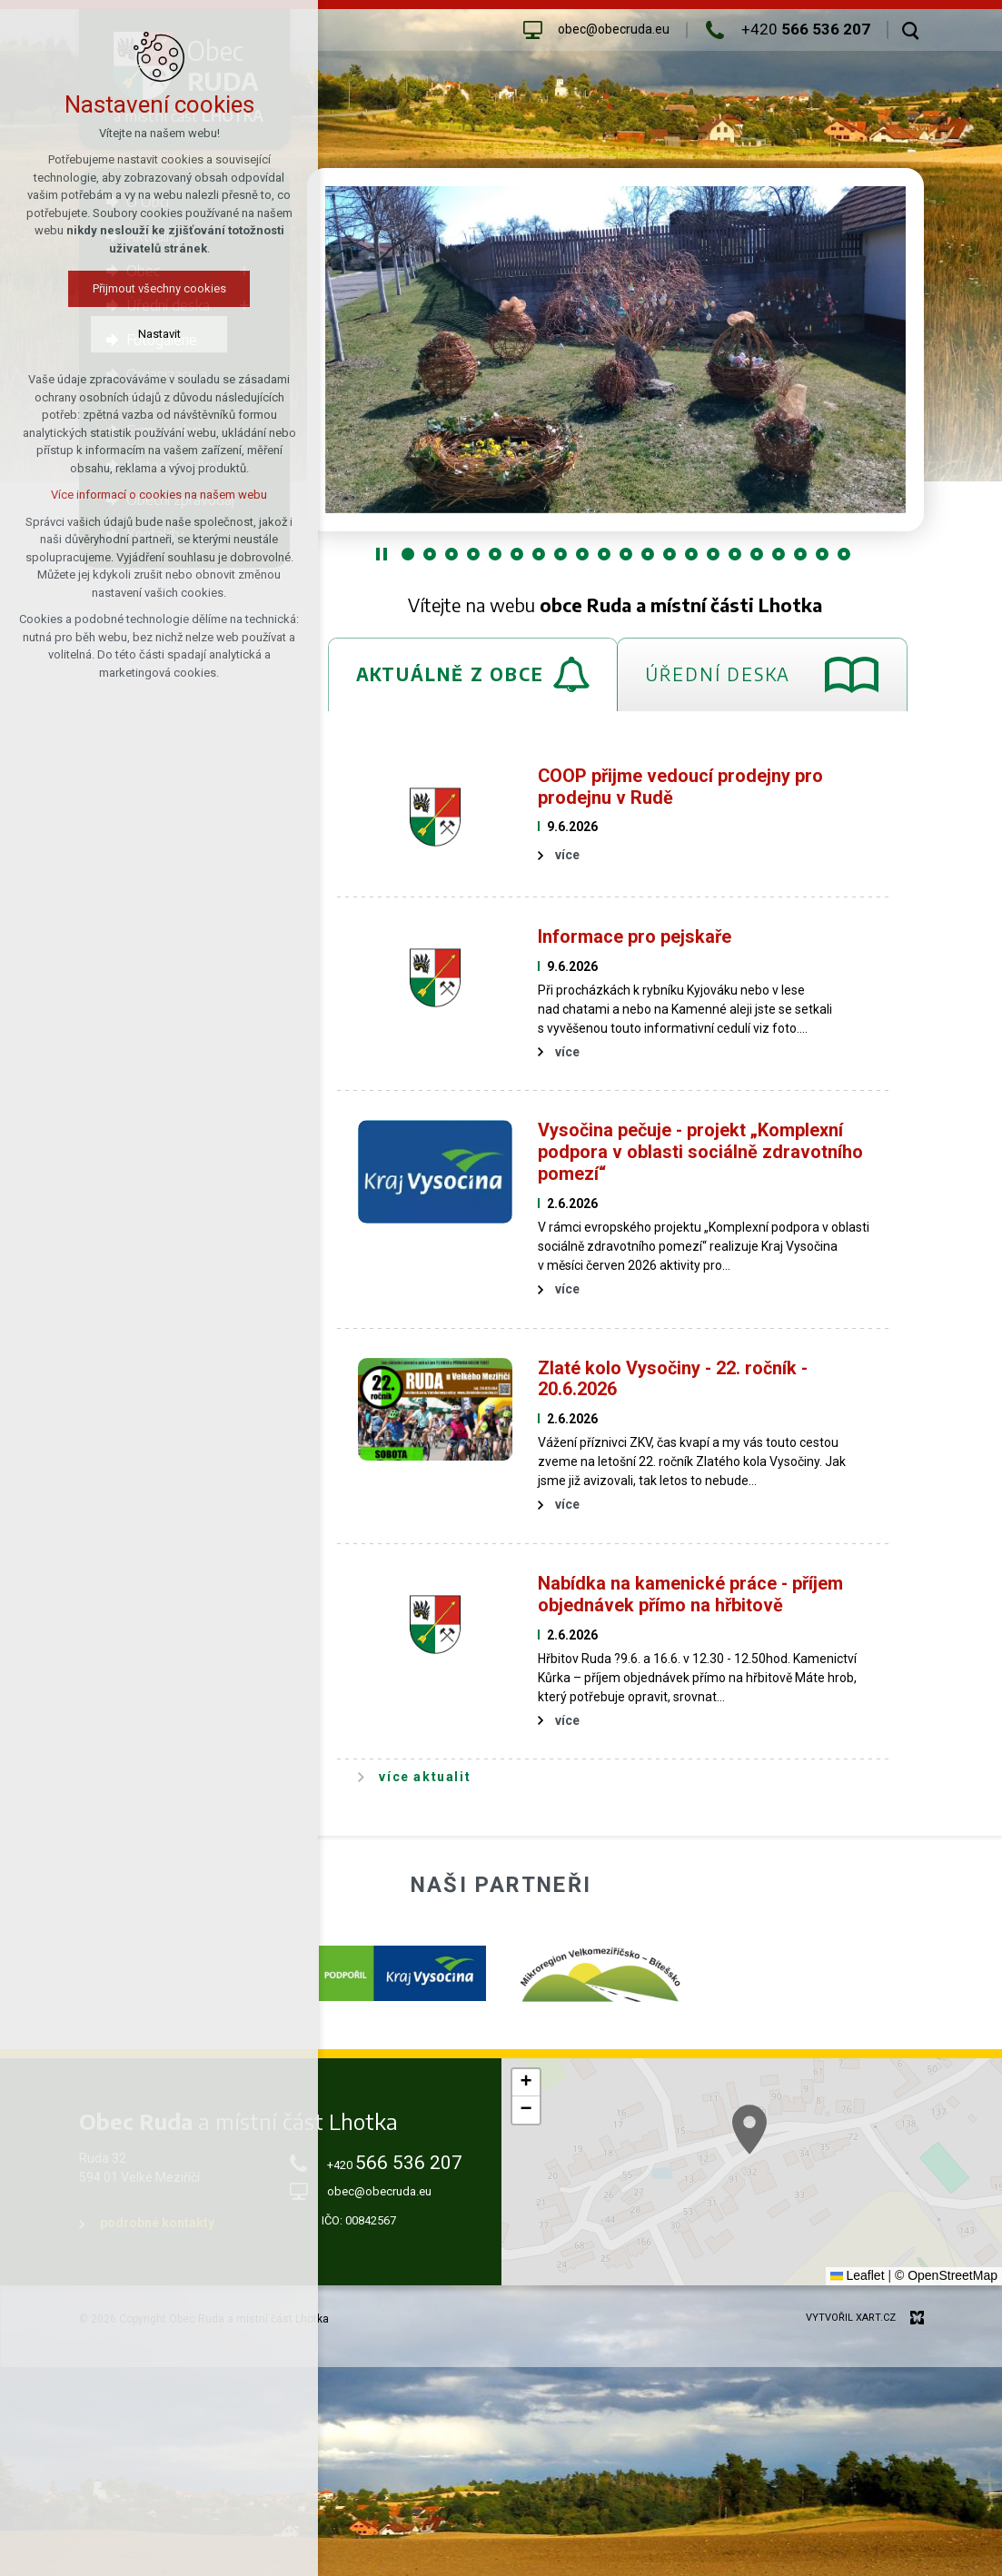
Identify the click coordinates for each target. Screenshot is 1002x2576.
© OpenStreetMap (946, 2275)
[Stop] (381, 554)
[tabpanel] (615, 1273)
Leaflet (857, 2275)
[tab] (473, 674)
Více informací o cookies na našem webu (138, 494)
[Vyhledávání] (910, 30)
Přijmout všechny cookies (138, 288)
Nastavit (138, 334)
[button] (526, 2082)
